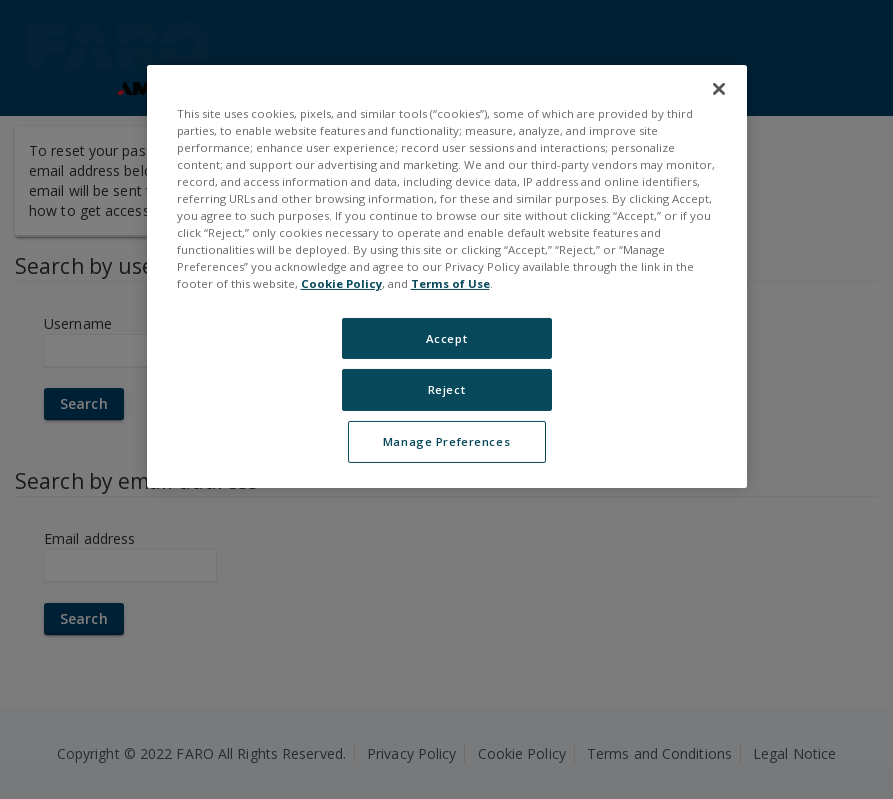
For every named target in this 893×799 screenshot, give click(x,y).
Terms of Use (450, 283)
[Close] (719, 89)
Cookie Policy (341, 283)
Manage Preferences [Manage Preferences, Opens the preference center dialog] (446, 441)
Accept (446, 337)
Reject (446, 389)
